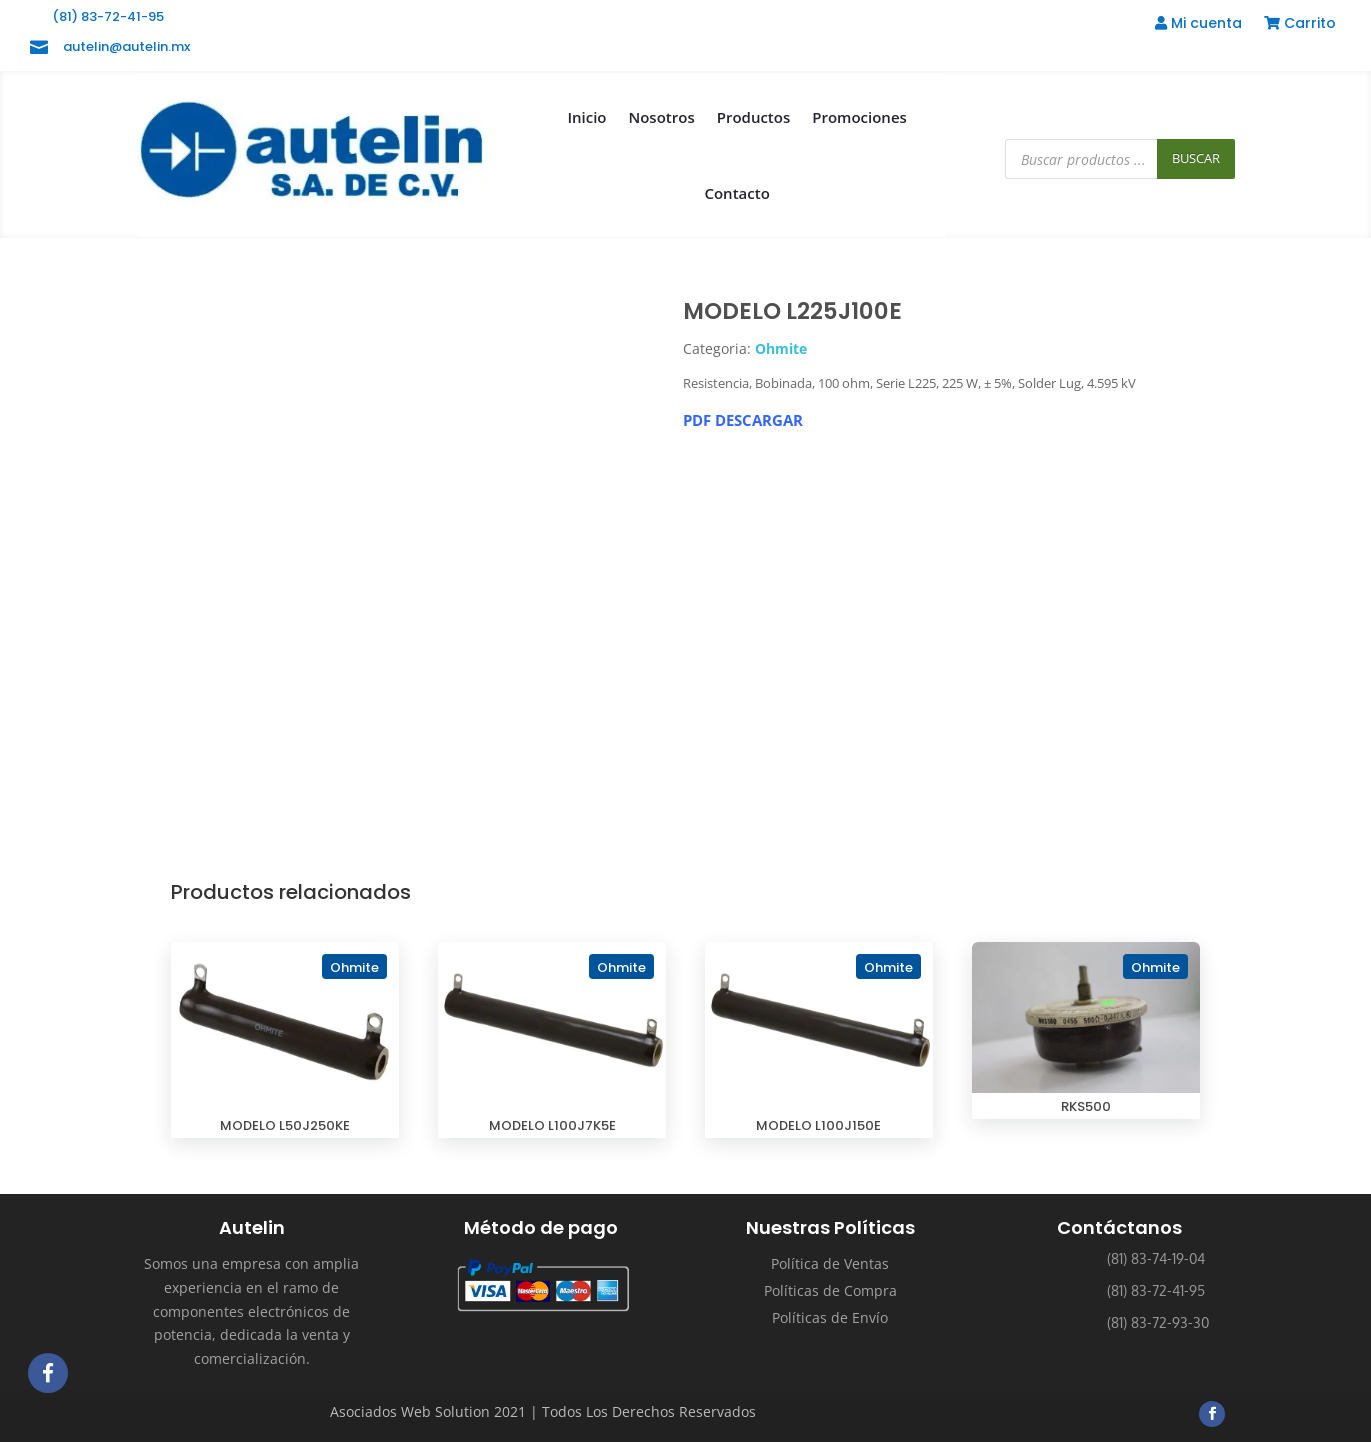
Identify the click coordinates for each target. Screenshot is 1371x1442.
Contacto (736, 193)
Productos (754, 117)
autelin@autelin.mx (126, 46)
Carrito (1300, 24)
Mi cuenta (1198, 24)
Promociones (859, 117)
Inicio (586, 117)
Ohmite (781, 348)
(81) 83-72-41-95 (108, 16)
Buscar (1196, 158)
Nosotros (661, 117)
